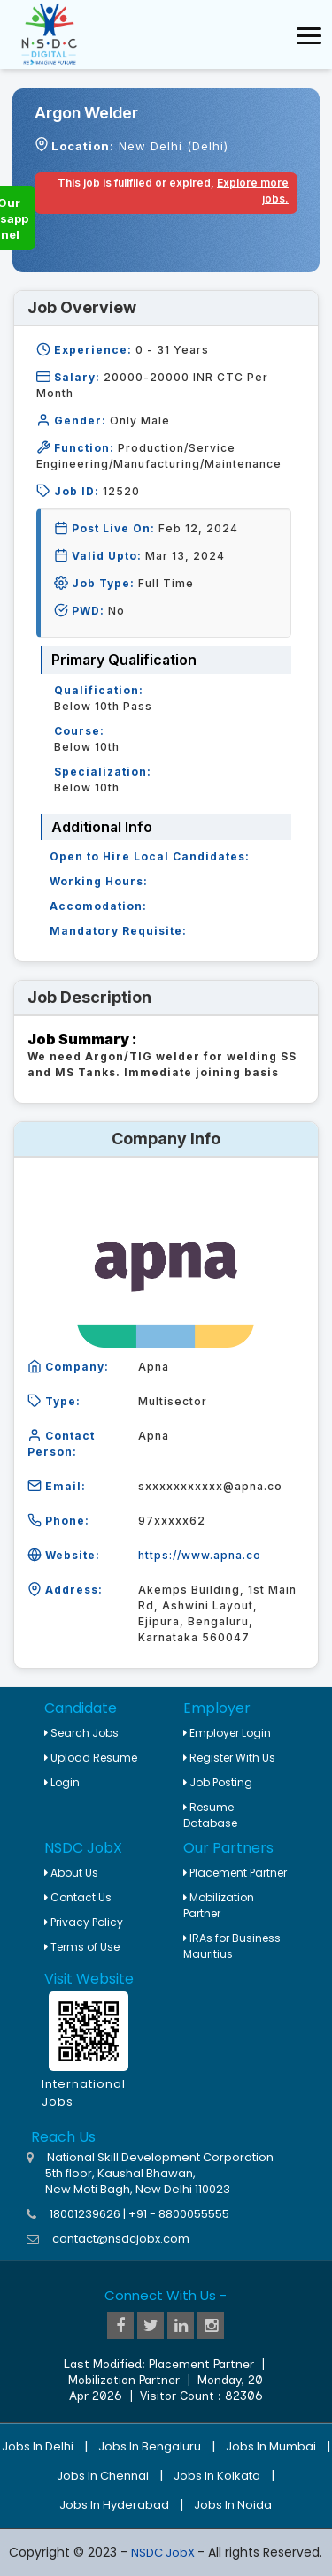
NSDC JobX (164, 2552)
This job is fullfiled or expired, (173, 190)
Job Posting (217, 1782)
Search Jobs (81, 1732)
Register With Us (229, 1757)
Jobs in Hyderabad (114, 2504)
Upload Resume (90, 1757)
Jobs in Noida (233, 2504)
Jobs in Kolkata (217, 2475)
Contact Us (78, 1897)
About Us (71, 1872)
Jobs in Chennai (103, 2475)
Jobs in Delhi (37, 2446)
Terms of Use (82, 1946)
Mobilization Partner (218, 1905)
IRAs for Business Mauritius (232, 1945)
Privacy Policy (83, 1922)
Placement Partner (235, 1872)
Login (62, 1782)
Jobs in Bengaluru (149, 2446)
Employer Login (227, 1732)
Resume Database (210, 1815)
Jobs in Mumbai (271, 2446)
